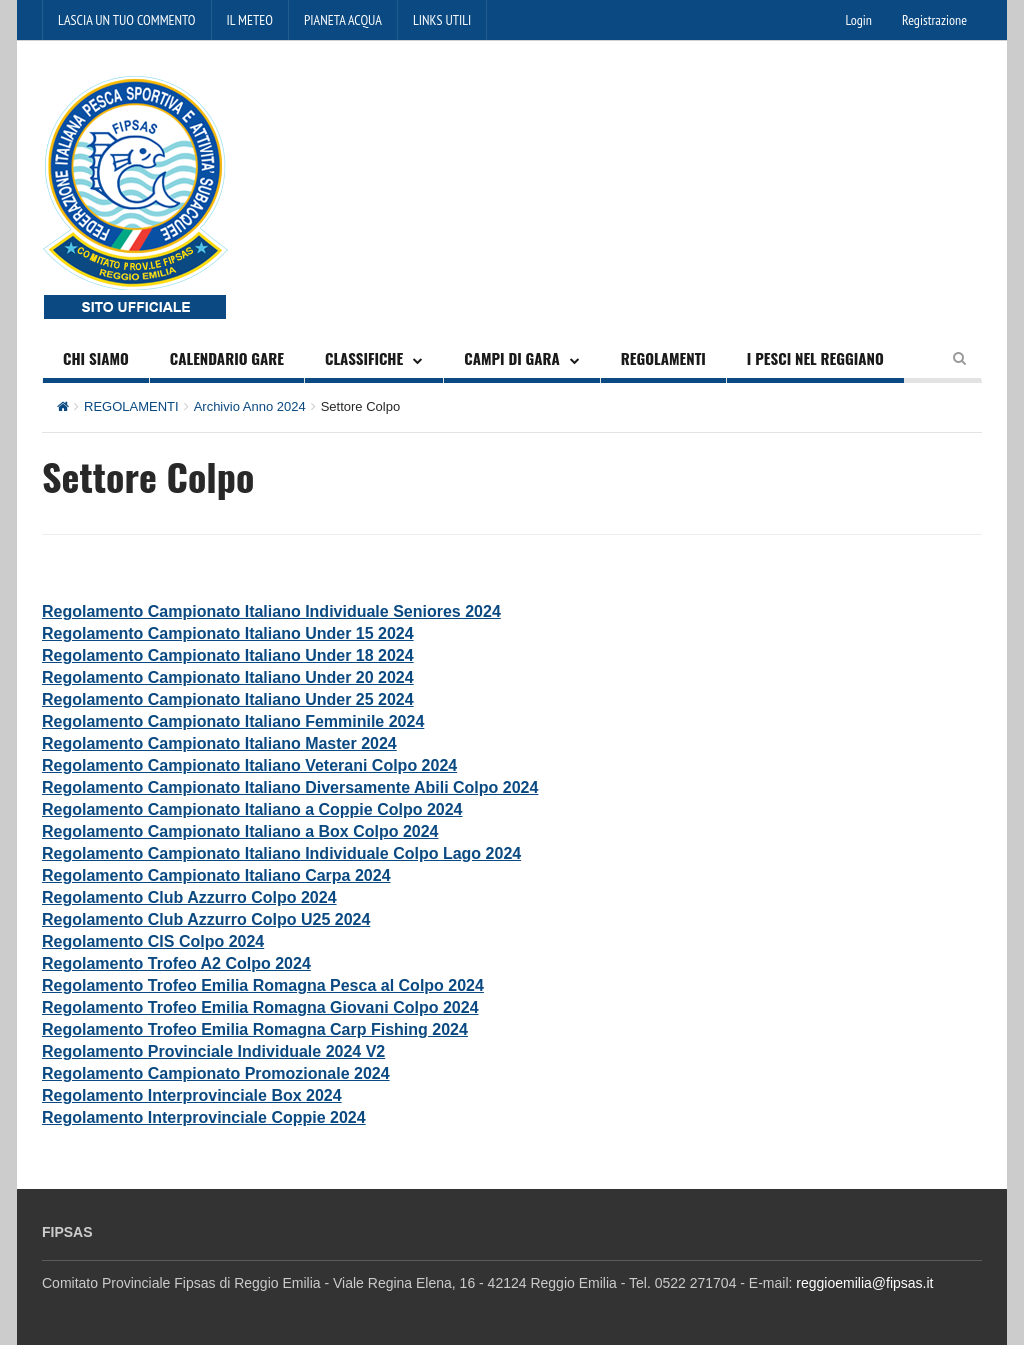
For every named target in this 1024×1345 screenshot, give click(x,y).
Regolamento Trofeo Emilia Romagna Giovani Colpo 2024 (260, 1007)
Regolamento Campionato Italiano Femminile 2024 (233, 721)
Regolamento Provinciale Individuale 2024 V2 (213, 1051)
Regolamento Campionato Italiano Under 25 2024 (228, 699)
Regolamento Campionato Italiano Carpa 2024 (216, 875)
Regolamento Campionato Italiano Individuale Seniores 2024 (271, 611)
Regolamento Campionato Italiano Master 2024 (219, 743)
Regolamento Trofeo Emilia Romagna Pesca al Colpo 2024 (263, 985)
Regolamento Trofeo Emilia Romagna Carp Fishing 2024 (255, 1029)
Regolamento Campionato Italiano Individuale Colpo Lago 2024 (281, 853)
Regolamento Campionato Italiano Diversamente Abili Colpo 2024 (290, 787)
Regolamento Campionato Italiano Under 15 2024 (228, 633)
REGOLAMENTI (663, 358)
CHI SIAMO (96, 358)
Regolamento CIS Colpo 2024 (153, 941)
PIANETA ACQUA (343, 20)
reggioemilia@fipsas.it (864, 1283)
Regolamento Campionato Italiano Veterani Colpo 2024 (249, 765)
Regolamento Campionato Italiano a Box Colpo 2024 (240, 831)
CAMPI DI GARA (512, 358)
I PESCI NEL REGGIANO (815, 358)
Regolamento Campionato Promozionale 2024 (216, 1073)
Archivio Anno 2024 (250, 406)
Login (859, 20)
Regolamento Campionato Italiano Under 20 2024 (228, 677)
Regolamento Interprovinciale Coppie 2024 (204, 1117)
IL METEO (250, 20)
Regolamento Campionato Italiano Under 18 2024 (228, 655)
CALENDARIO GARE (227, 358)
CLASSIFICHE (364, 358)
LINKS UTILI (442, 20)
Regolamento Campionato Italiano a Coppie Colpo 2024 (252, 809)
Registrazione (934, 20)
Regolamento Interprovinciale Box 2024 (192, 1095)
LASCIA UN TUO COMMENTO (127, 20)
